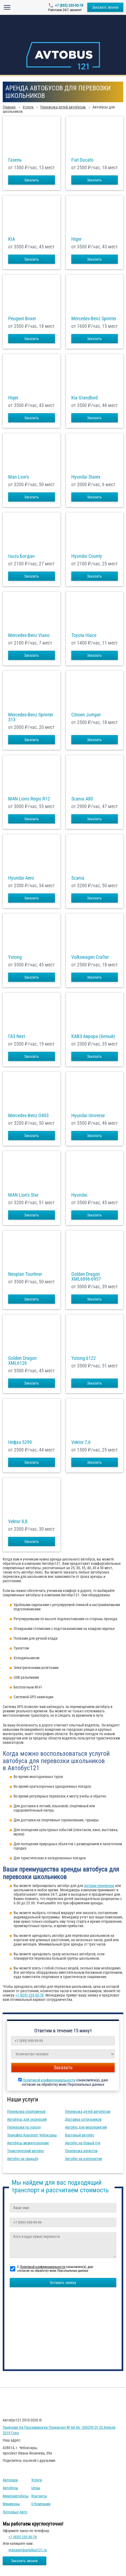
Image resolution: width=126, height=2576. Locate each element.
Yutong (15, 957)
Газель (15, 160)
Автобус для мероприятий (86, 2127)
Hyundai (79, 1195)
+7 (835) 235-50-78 (69, 5)
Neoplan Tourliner (25, 1274)
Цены (35, 2488)
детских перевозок (99, 1885)
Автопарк (10, 2480)
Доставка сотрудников (83, 2119)
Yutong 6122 (83, 1358)
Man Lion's (18, 477)
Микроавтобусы (16, 2496)
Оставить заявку (63, 2282)
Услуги (36, 2480)
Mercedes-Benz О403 (28, 1115)
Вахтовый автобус (79, 2135)
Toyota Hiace (83, 635)
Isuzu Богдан (21, 556)
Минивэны (11, 2504)
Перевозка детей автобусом (87, 2111)
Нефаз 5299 (20, 1442)
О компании (40, 2504)
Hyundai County (86, 556)
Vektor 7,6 (81, 1442)
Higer (76, 239)
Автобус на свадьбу (22, 2159)
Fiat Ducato (82, 160)
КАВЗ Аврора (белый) (93, 1036)
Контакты (39, 2496)
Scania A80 (82, 798)
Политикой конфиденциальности (49, 2080)
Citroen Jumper (86, 714)
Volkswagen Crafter (90, 957)
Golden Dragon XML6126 (22, 1361)
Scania (77, 878)
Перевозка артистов (81, 2151)
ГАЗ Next (16, 1036)
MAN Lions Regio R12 (29, 798)
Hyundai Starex (85, 477)
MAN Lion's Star (23, 1195)
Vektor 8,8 (17, 1521)
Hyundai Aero (21, 878)
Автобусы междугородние (28, 2143)
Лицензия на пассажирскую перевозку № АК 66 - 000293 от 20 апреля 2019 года (59, 2430)
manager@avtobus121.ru (27, 2550)
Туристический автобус (25, 2151)
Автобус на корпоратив (83, 2159)
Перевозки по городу (24, 2127)
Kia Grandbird (84, 397)
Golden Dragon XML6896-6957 (86, 1276)
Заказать (31, 180)
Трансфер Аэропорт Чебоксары (32, 2135)
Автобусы (10, 2488)
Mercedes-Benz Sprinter (93, 318)
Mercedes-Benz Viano (29, 635)
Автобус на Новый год (82, 2143)
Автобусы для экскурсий (27, 2119)
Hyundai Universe (88, 1115)
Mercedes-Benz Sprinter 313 (30, 717)
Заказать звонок (105, 7)
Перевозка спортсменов (26, 2111)
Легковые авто (15, 2512)
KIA (11, 239)
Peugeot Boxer (22, 318)
